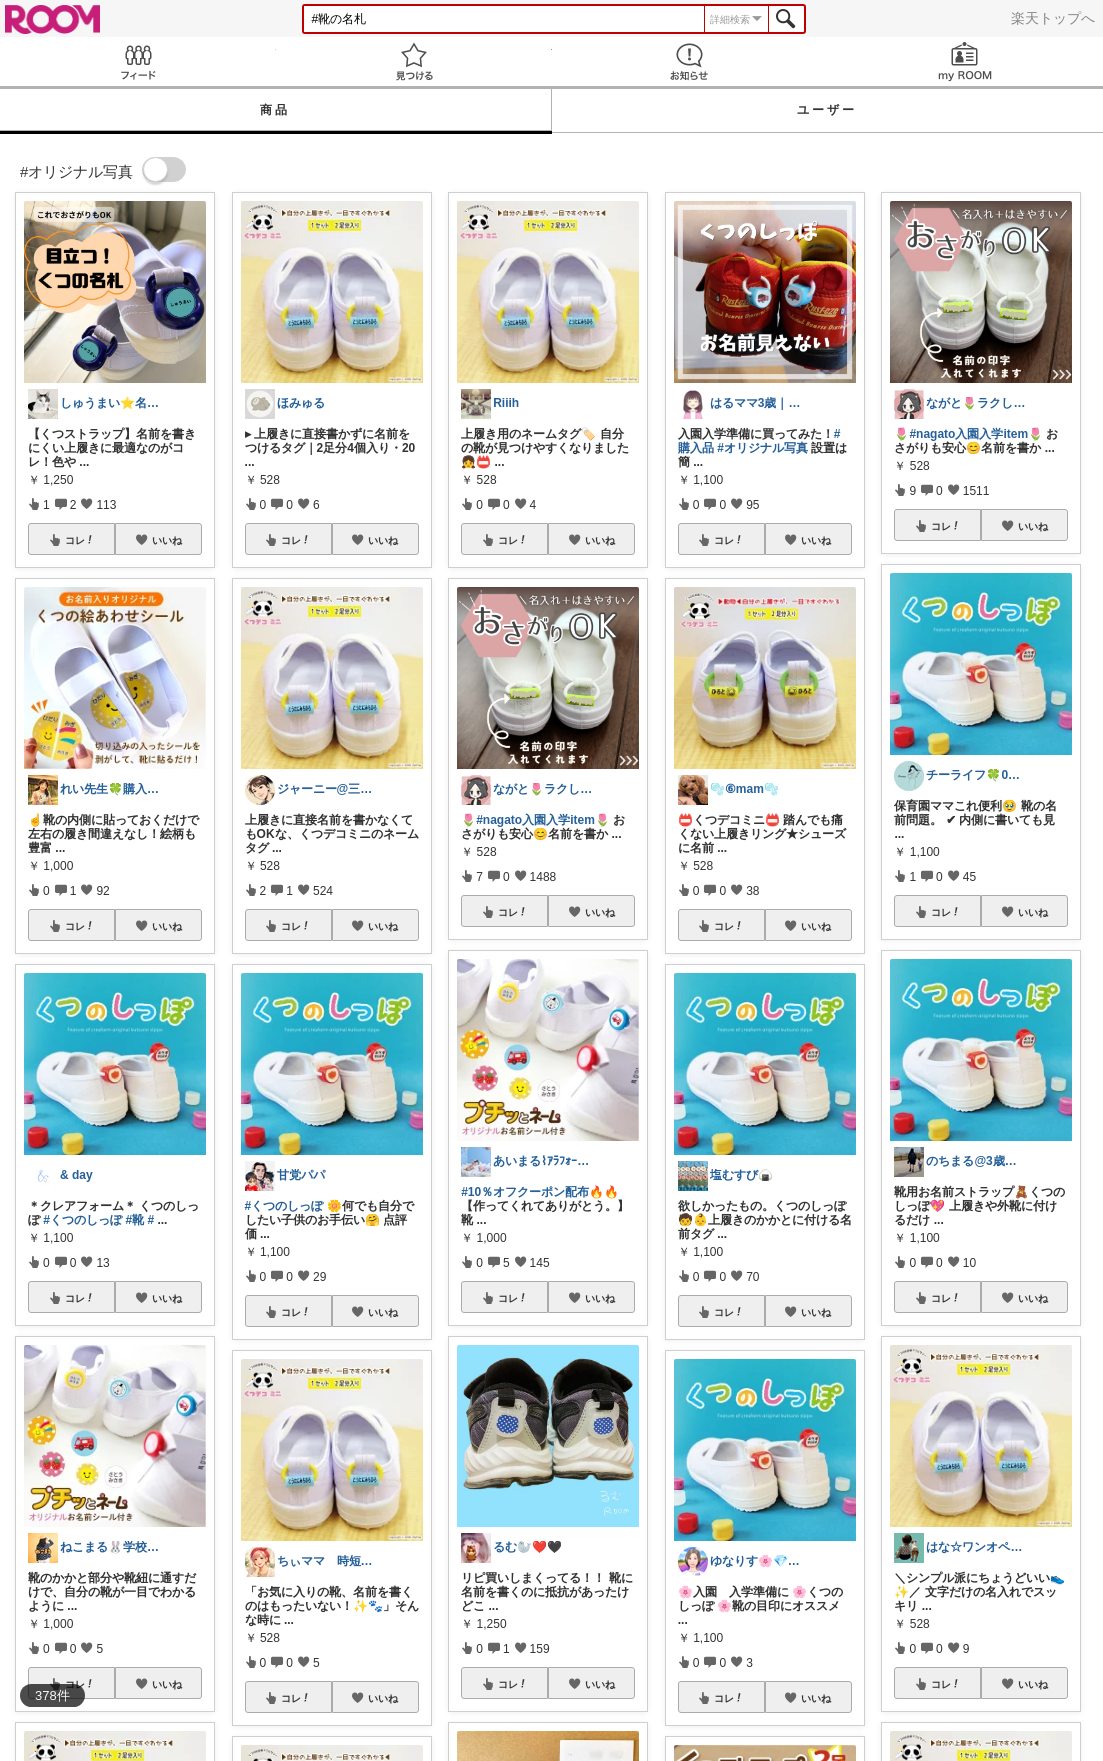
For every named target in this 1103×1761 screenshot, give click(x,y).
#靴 (134, 1220)
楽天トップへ (1053, 18)
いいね (167, 540)
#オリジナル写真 (762, 448)
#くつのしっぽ (82, 1220)
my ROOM (965, 61)
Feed (138, 61)
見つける (414, 61)
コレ (80, 540)
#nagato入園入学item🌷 (543, 820)
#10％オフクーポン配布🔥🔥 (540, 1192)
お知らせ (690, 61)
